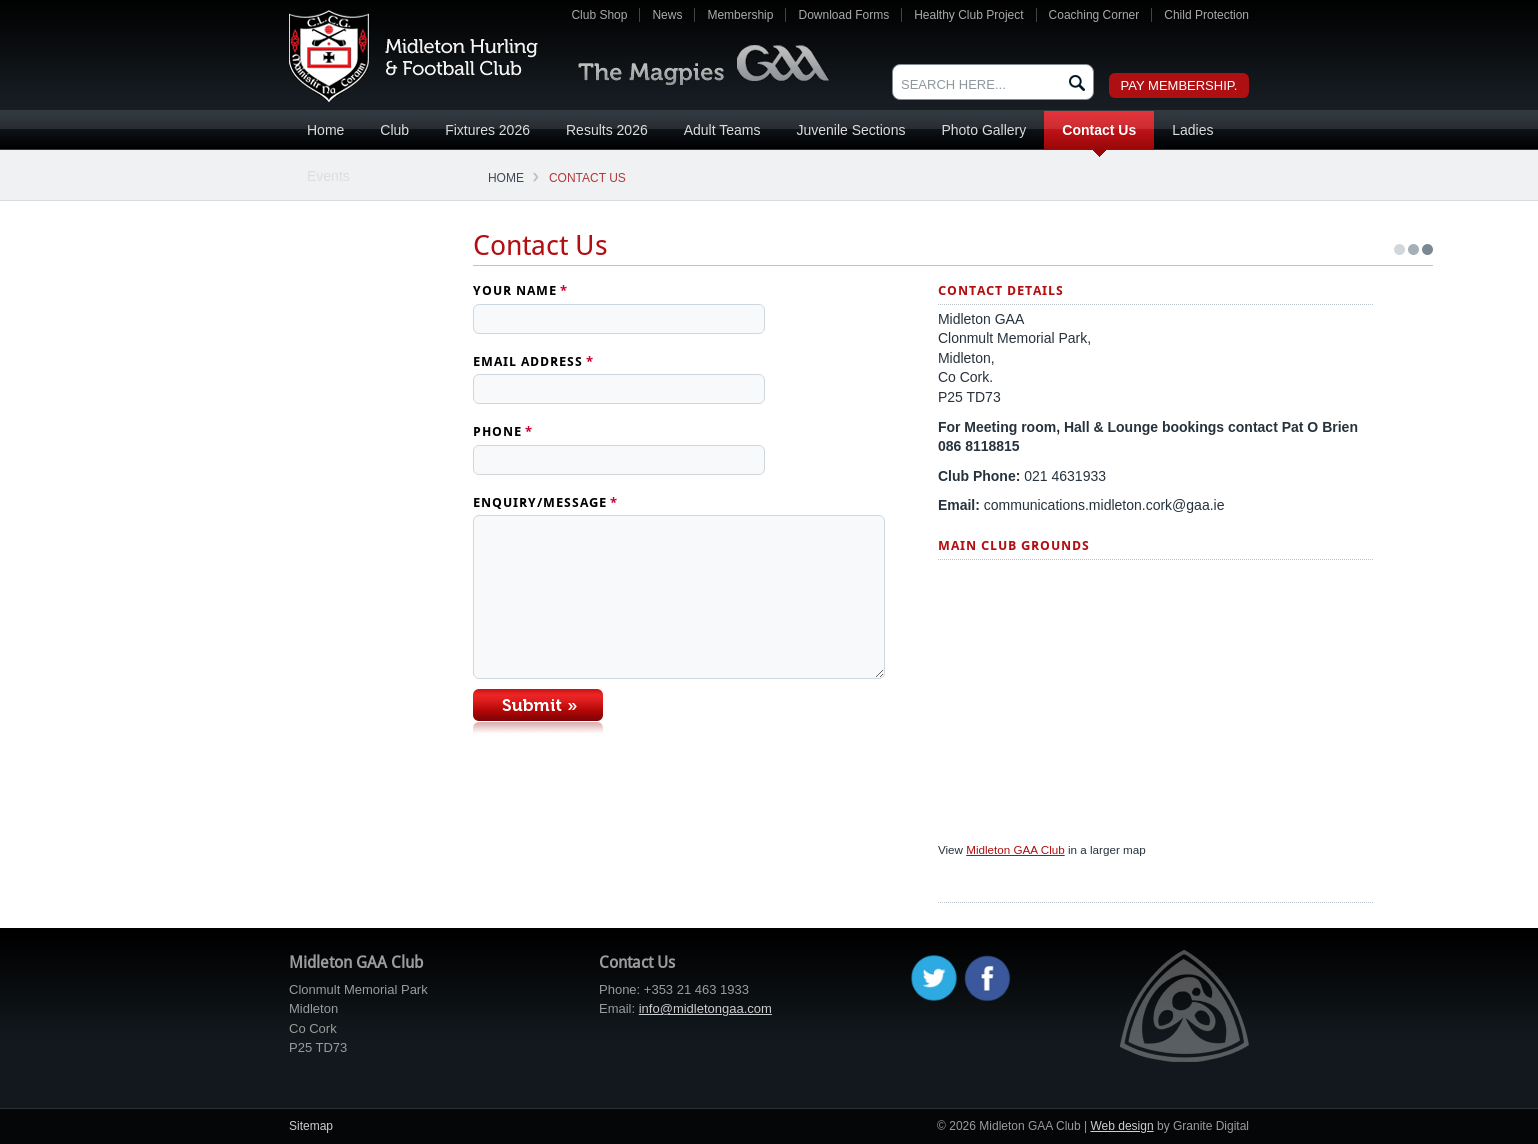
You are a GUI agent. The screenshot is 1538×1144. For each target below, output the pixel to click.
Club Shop (599, 15)
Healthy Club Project (968, 15)
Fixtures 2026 (487, 130)
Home (325, 130)
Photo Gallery (983, 130)
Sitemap (311, 1126)
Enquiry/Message (545, 502)
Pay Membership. (1179, 85)
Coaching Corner (1094, 15)
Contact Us (1099, 130)
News (667, 15)
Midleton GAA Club (413, 56)
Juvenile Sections (850, 130)
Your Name (520, 290)
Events (328, 176)
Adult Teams (722, 130)
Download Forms (843, 15)
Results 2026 (607, 130)
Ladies (1192, 130)
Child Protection (1206, 15)
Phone (503, 431)
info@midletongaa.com (705, 1008)
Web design (1121, 1126)
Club (394, 130)
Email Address (533, 361)
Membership (740, 15)
